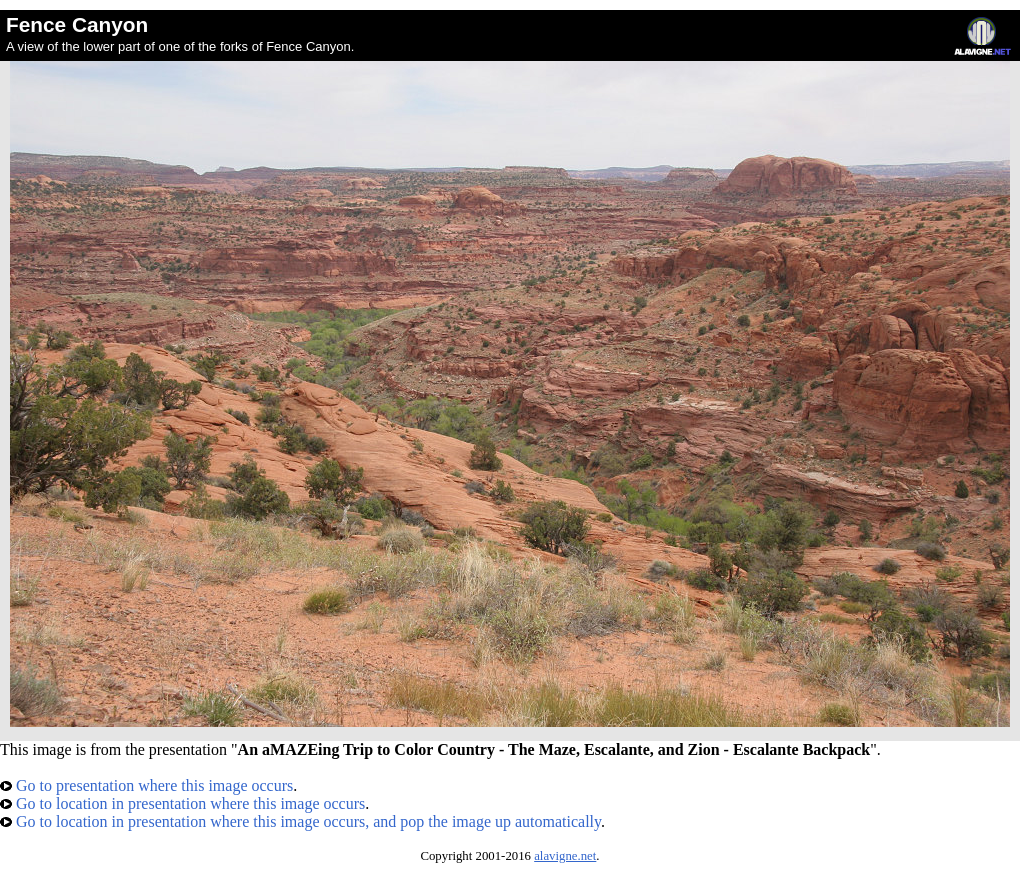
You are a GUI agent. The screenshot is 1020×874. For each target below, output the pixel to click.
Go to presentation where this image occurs (146, 785)
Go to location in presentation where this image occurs (182, 803)
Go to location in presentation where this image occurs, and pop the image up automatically (300, 821)
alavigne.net (565, 856)
